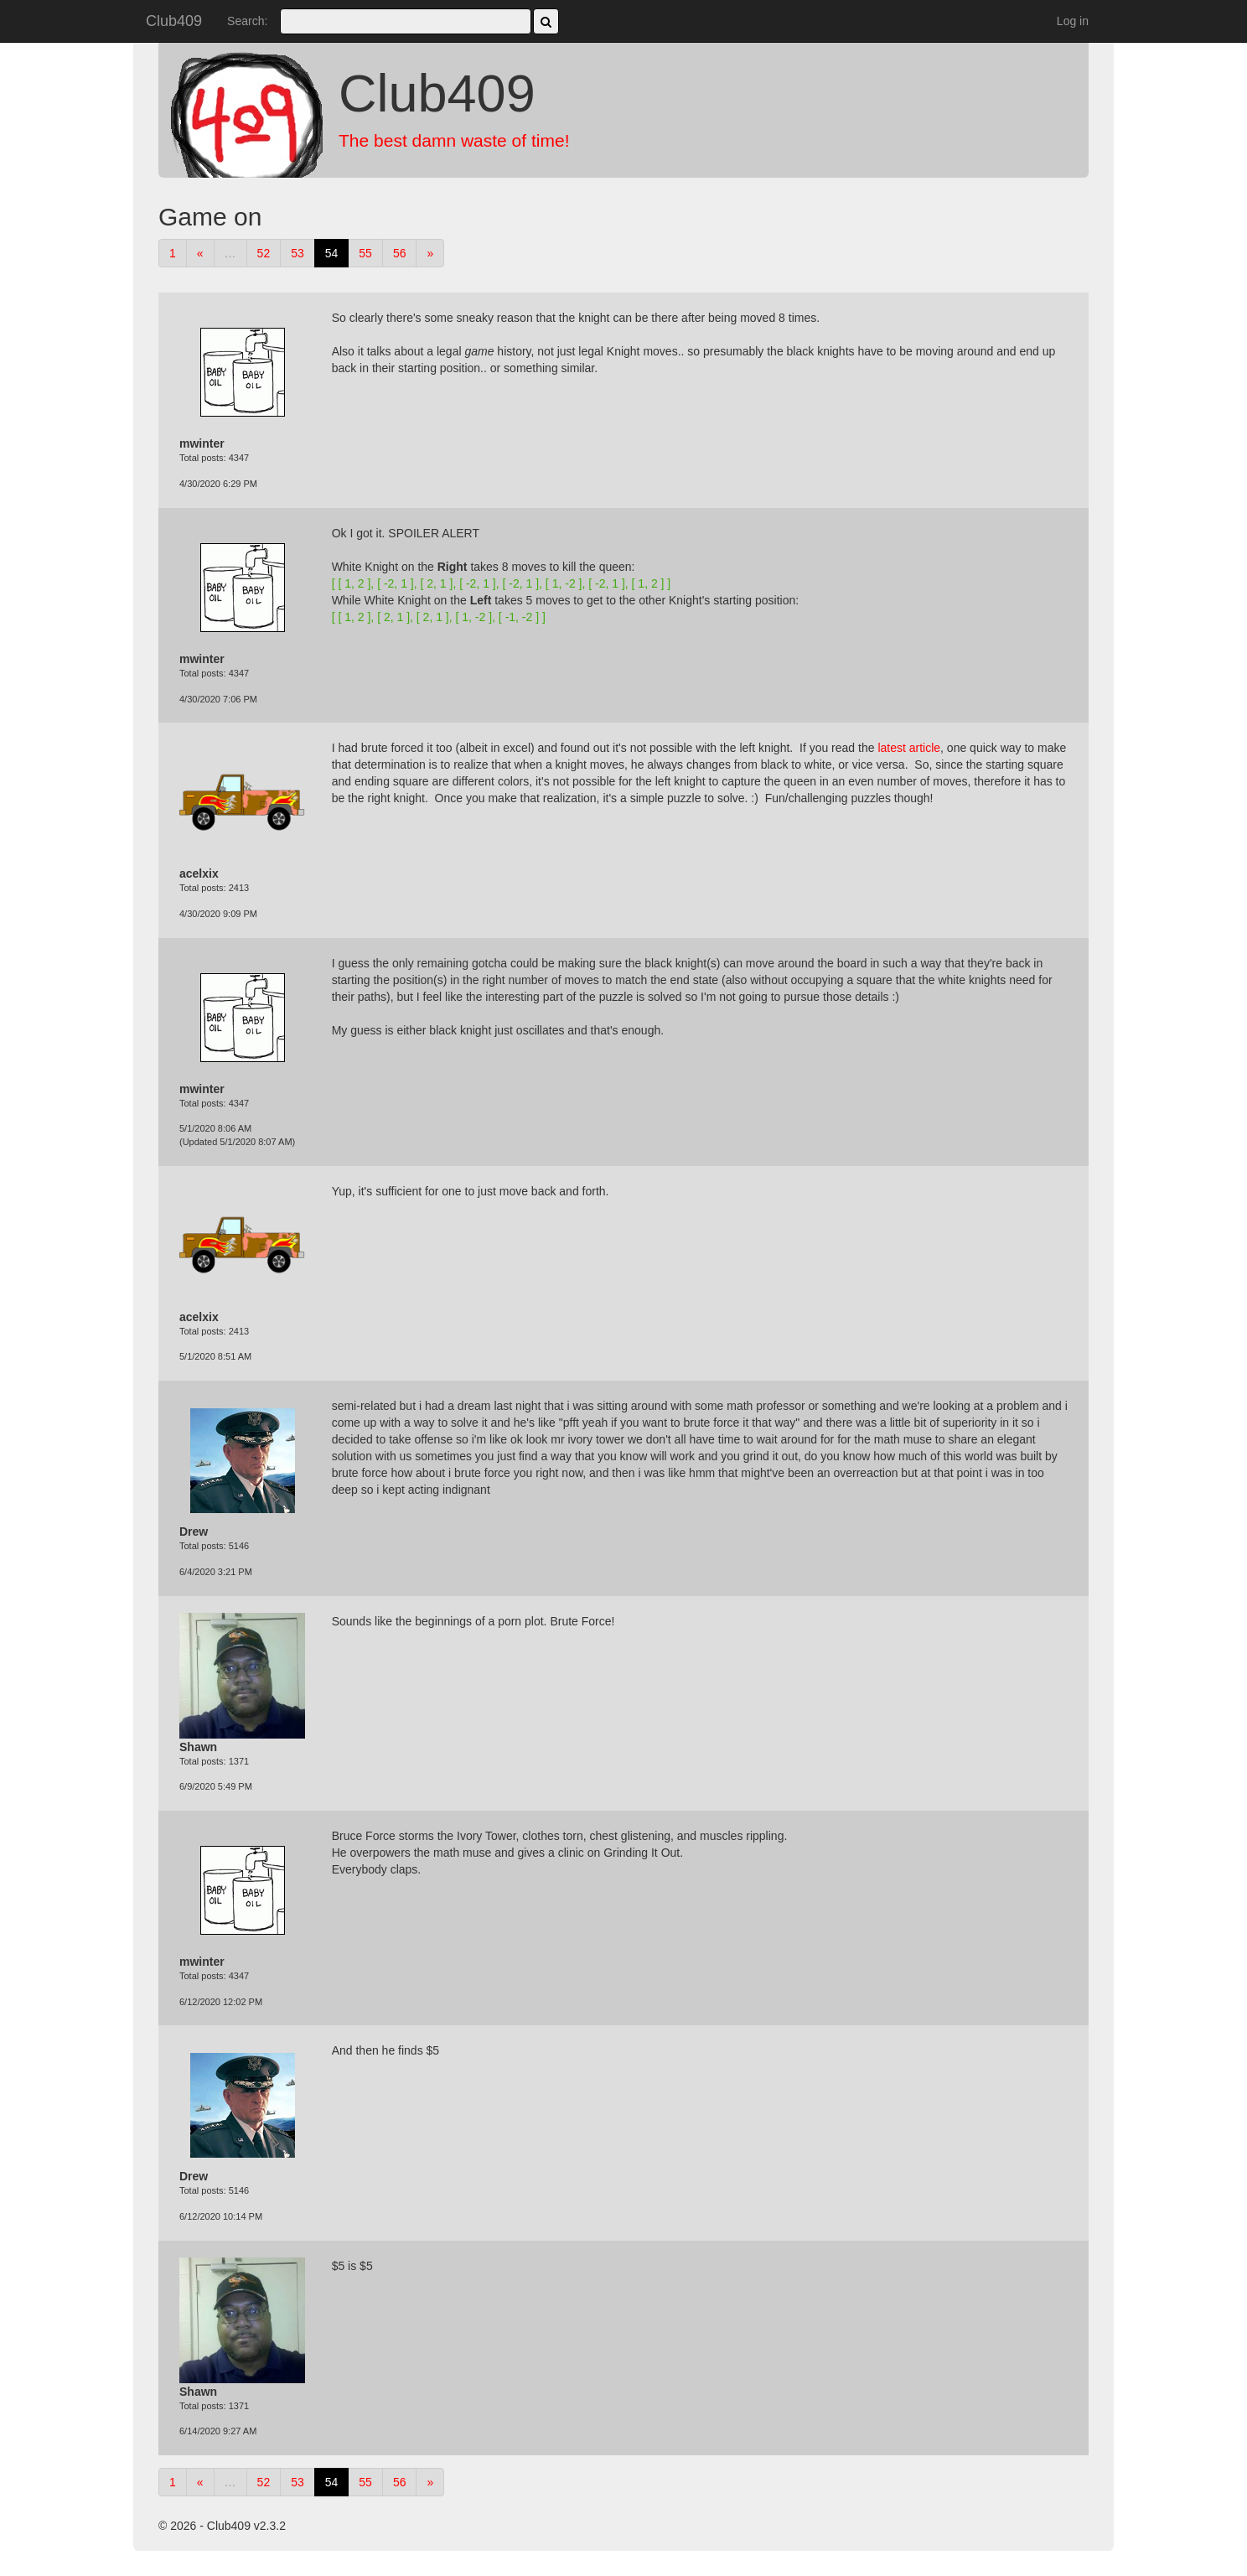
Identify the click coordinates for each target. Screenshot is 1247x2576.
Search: (247, 21)
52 (264, 253)
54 (332, 253)
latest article (908, 747)
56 (399, 253)
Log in (1073, 21)
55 (365, 253)
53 (297, 253)
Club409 (174, 21)
